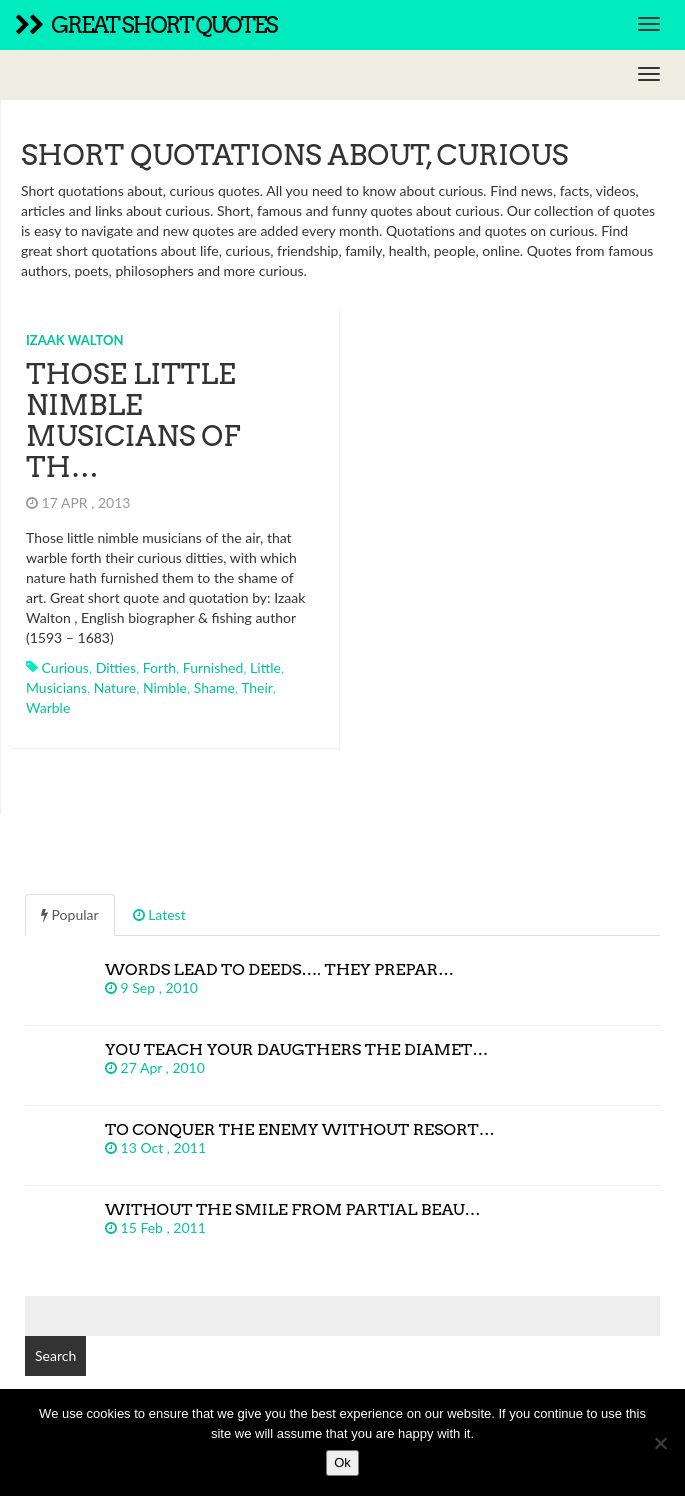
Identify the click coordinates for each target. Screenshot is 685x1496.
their (256, 687)
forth (159, 667)
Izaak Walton (74, 340)
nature (115, 687)
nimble (165, 687)
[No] (660, 1443)
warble (48, 707)
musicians (56, 687)
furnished (213, 667)
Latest (159, 914)
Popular (70, 914)
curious (65, 667)
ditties (116, 667)
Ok (342, 1462)
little (265, 667)
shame (214, 687)
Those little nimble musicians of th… (133, 420)
